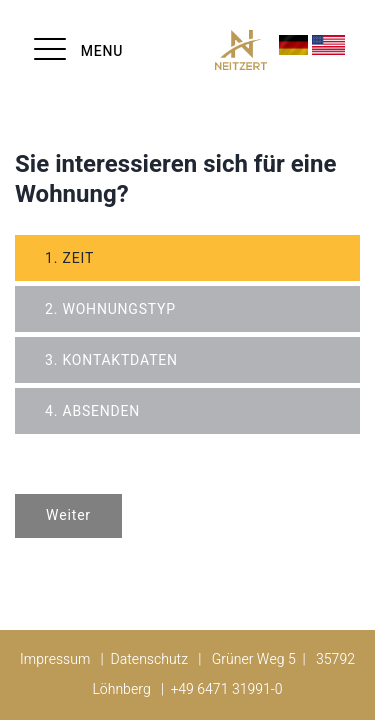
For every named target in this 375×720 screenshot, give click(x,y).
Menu (102, 51)
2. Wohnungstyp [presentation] (110, 309)
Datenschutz (149, 659)
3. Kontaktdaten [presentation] (111, 360)
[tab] (187, 258)
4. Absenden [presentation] (92, 411)
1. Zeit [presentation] (69, 258)
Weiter (68, 515)
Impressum (55, 659)
